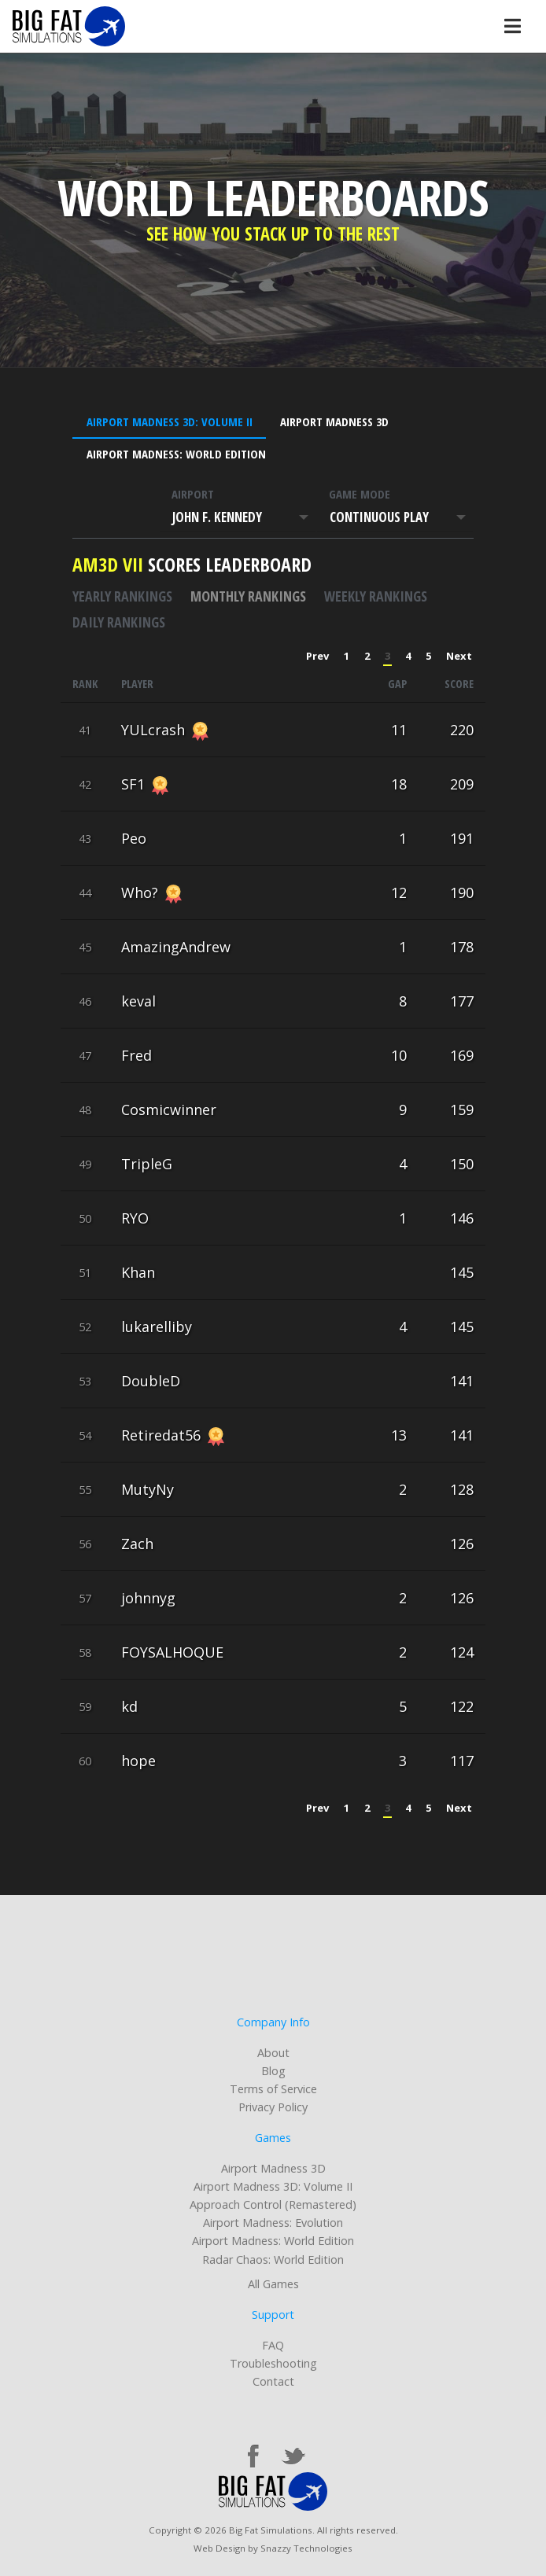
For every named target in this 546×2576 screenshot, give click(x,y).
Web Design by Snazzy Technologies (273, 2548)
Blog (273, 2070)
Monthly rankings (248, 596)
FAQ (273, 2345)
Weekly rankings (375, 596)
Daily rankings (118, 622)
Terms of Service (273, 2088)
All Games (273, 2283)
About (273, 2052)
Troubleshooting (273, 2363)
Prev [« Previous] (317, 656)
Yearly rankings (122, 596)
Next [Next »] (459, 656)
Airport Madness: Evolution (273, 2222)
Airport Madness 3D (334, 421)
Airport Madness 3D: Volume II (170, 421)
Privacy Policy (273, 2106)
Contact (273, 2381)
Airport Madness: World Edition (176, 454)
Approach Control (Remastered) (273, 2204)
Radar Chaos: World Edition (273, 2259)
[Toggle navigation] (512, 26)
